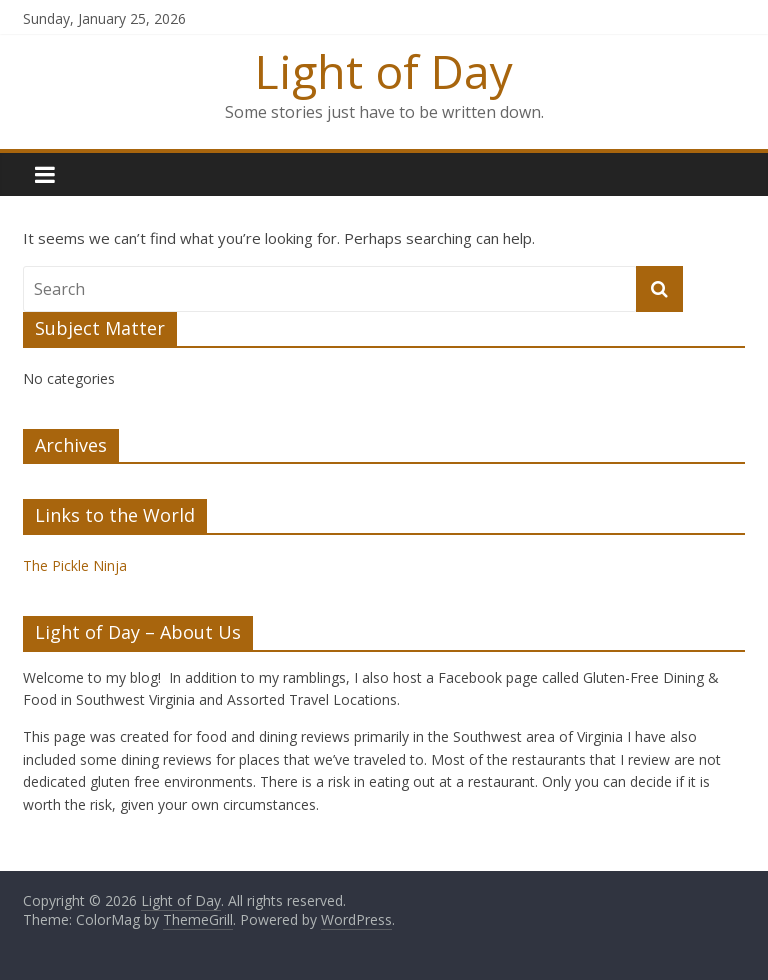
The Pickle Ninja (75, 565)
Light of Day (384, 71)
